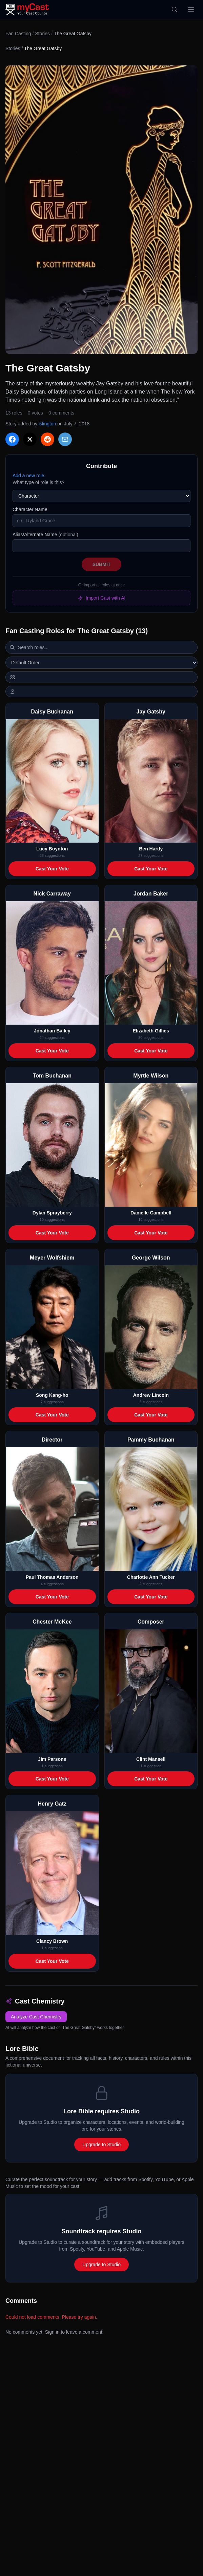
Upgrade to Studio (101, 2144)
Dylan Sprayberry (52, 1212)
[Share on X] (30, 439)
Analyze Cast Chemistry (36, 2016)
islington (47, 423)
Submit (102, 564)
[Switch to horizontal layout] (101, 677)
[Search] (174, 9)
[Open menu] (191, 9)
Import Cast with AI (101, 598)
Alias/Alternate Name (45, 534)
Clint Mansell (150, 1759)
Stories (42, 33)
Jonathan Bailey (52, 1030)
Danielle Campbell (150, 1212)
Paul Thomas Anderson (52, 1577)
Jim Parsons (52, 1759)
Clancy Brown (52, 1941)
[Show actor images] (101, 691)
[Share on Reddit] (47, 439)
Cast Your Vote (52, 868)
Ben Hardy (151, 848)
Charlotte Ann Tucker (151, 1577)
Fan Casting (18, 33)
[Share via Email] (65, 439)
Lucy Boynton (52, 848)
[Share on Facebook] (12, 439)
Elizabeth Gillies (151, 1030)
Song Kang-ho (52, 1395)
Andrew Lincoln (151, 1395)
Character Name (30, 509)
